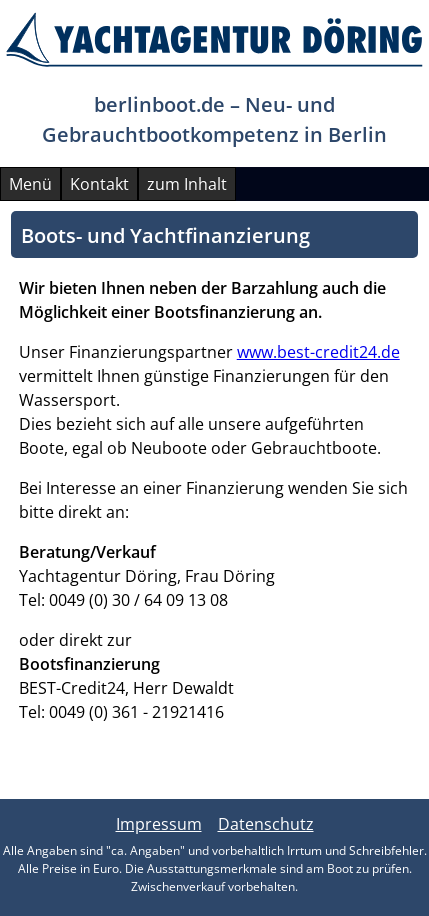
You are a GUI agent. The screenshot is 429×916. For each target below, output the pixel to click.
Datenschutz (266, 824)
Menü (30, 184)
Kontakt (99, 184)
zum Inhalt (187, 184)
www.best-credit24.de (318, 352)
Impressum (159, 824)
